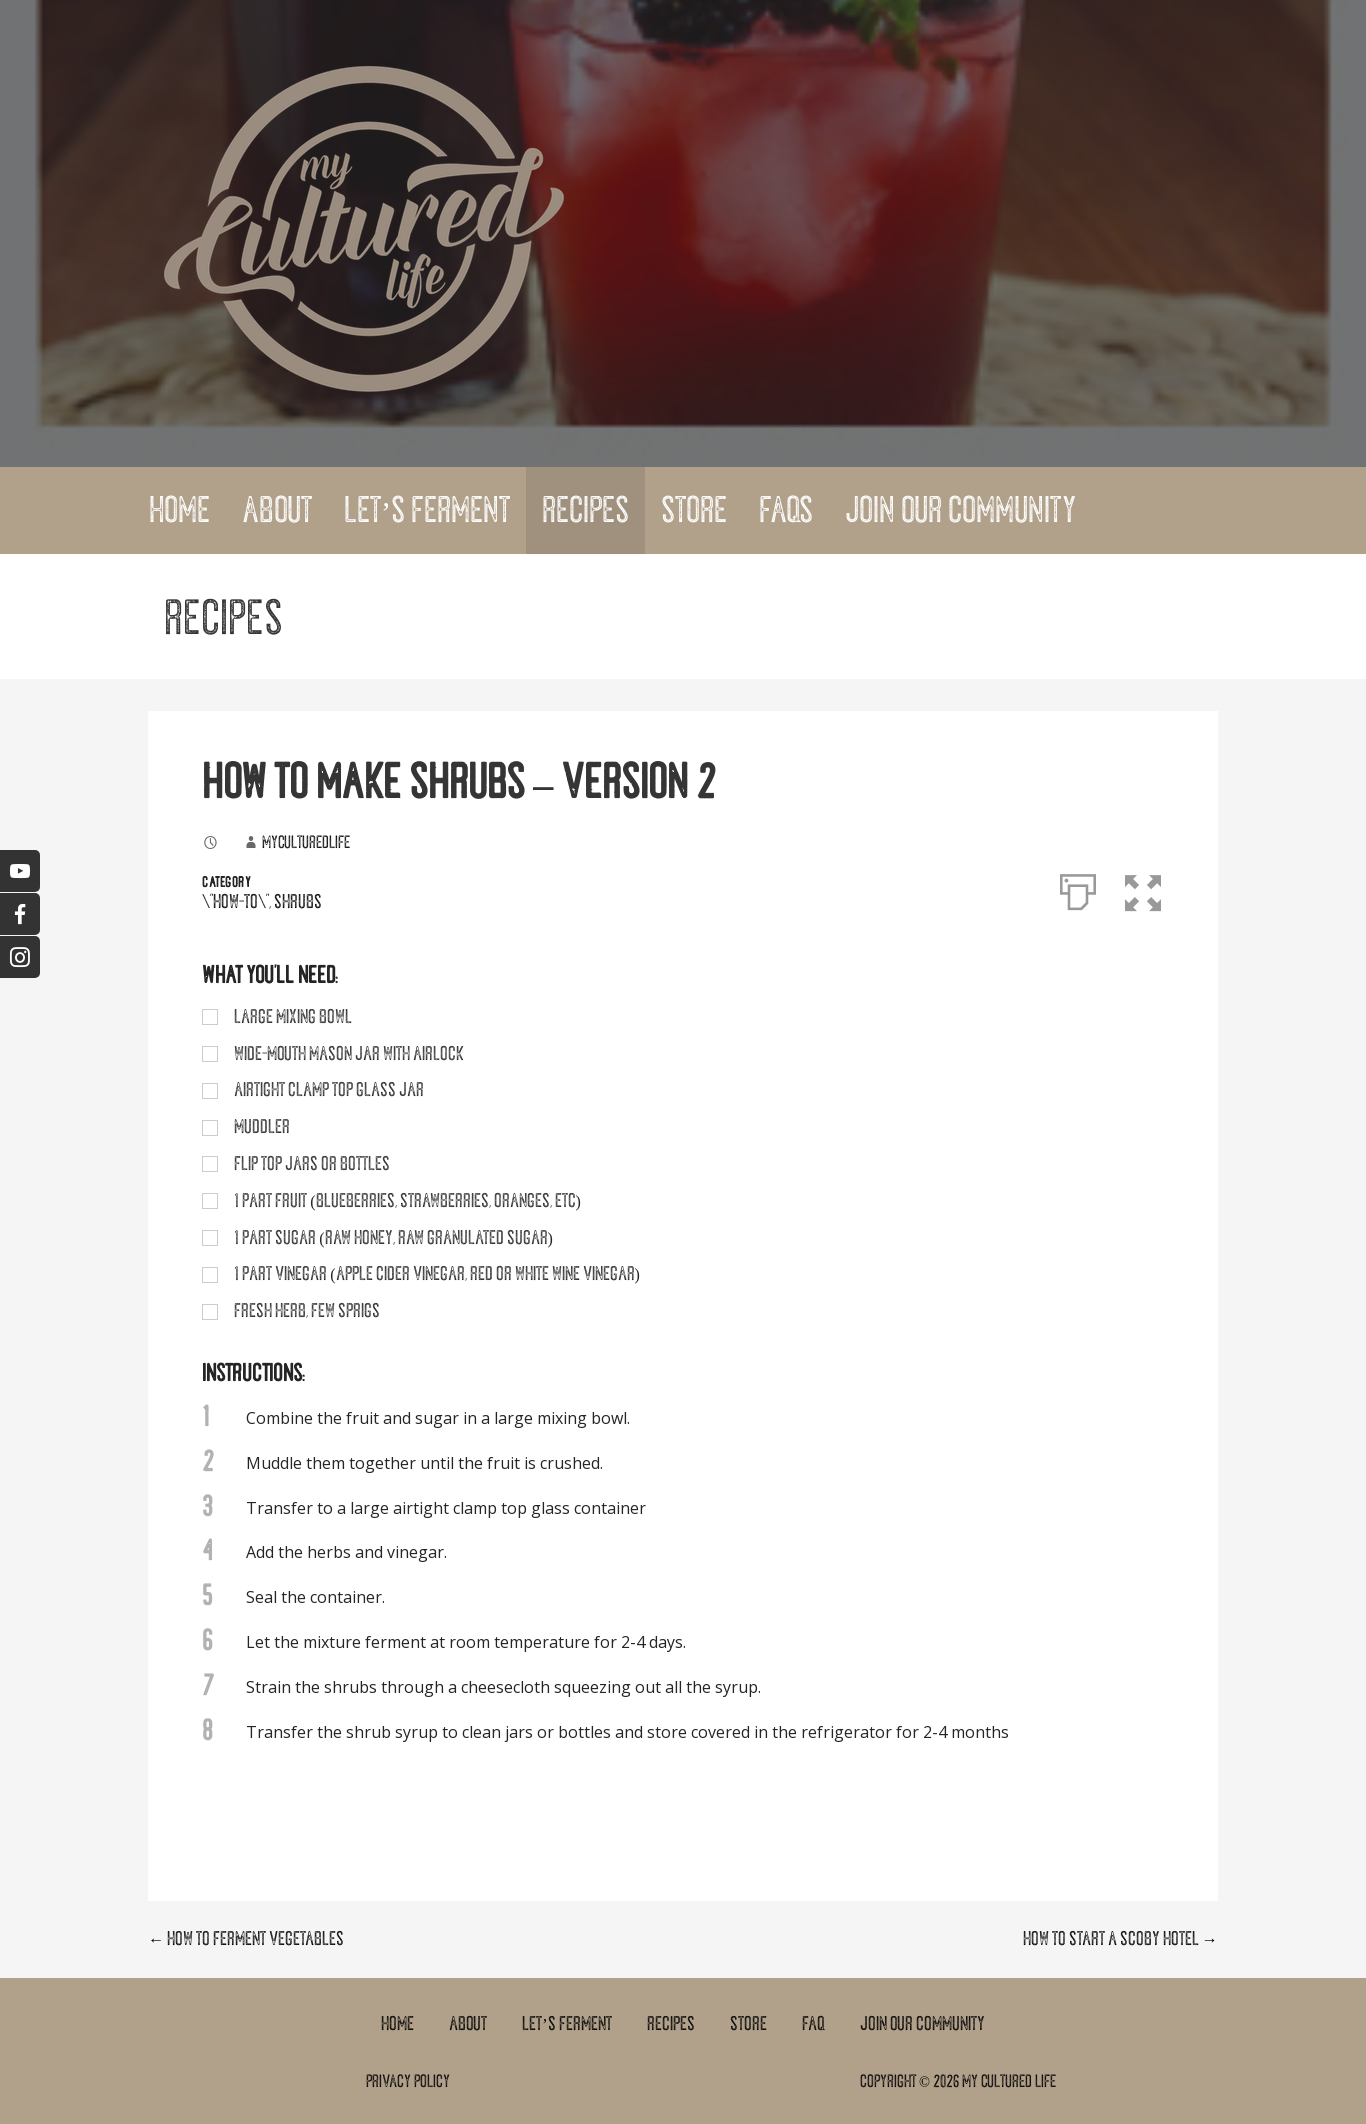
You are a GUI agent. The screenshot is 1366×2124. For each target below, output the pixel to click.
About (277, 510)
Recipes (585, 510)
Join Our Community (960, 510)
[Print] (1078, 888)
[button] (1146, 888)
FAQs (786, 510)
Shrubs (298, 902)
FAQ (813, 2024)
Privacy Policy (408, 2081)
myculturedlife (306, 842)
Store (694, 510)
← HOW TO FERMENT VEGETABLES (246, 1939)
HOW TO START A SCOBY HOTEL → (1120, 1939)
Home (179, 510)
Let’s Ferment (427, 510)
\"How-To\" (235, 902)
